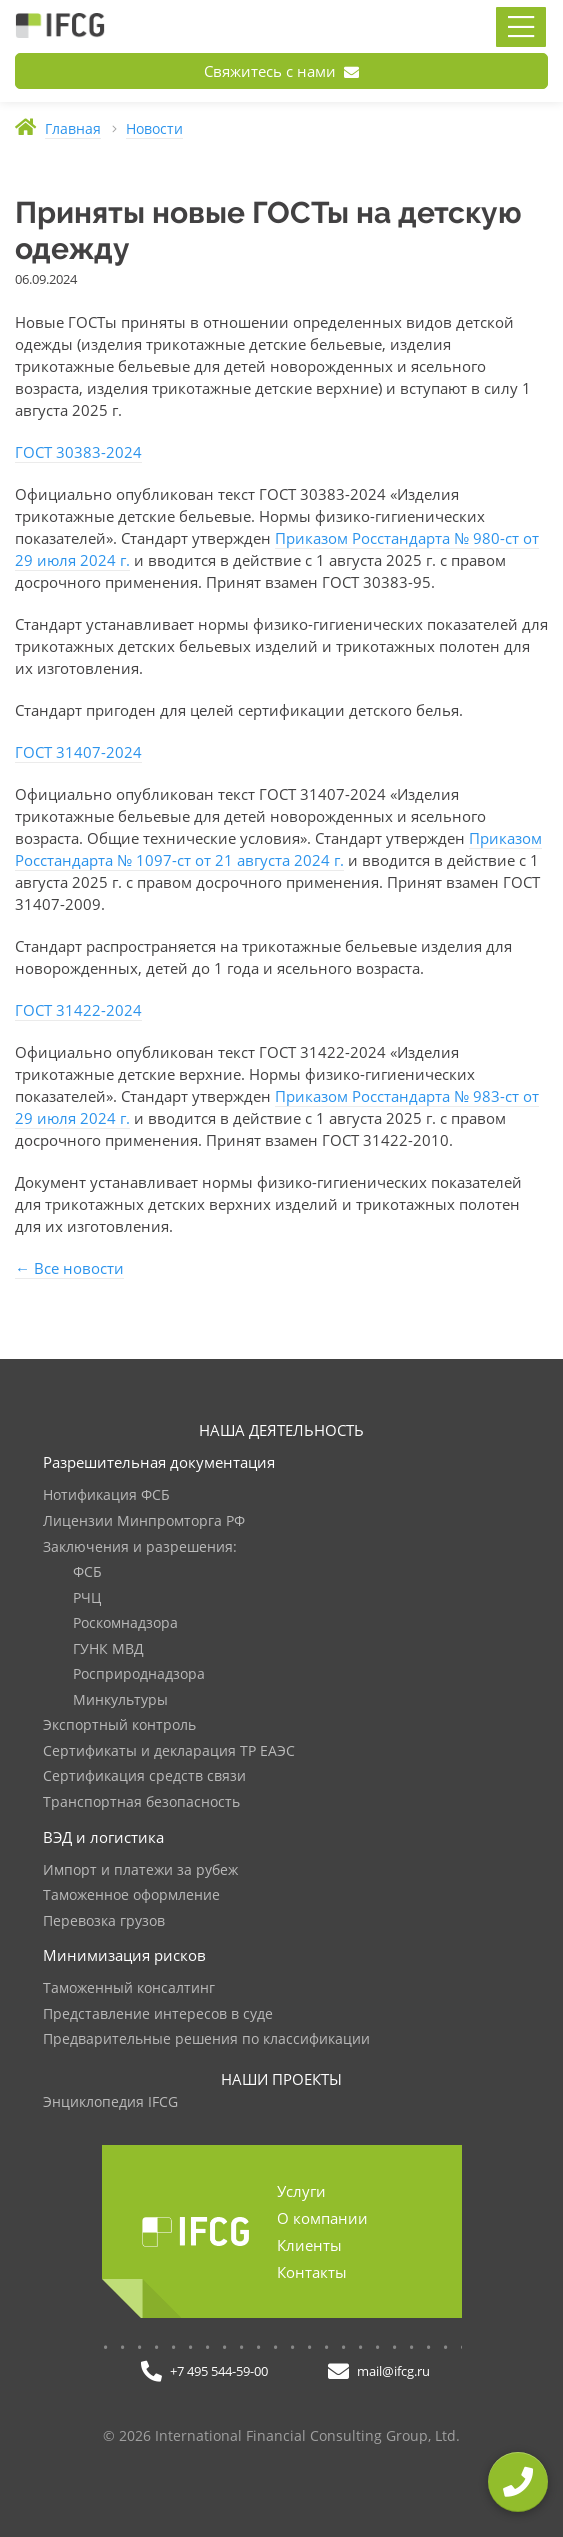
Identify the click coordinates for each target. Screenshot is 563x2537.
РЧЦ (87, 1598)
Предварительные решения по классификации (206, 2039)
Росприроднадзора (139, 1674)
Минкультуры (120, 1700)
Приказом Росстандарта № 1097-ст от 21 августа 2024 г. (278, 849)
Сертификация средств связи (144, 1776)
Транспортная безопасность (141, 1802)
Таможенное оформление (131, 1895)
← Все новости (69, 1268)
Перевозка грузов (104, 1921)
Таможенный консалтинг (129, 1988)
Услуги (301, 2191)
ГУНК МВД (108, 1649)
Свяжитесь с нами (281, 71)
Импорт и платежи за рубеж (140, 1870)
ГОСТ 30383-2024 (78, 452)
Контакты (312, 2272)
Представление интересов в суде (158, 2014)
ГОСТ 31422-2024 (78, 1010)
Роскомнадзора (125, 1623)
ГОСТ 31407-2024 (78, 752)
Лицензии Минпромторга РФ (144, 1521)
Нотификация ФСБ (106, 1495)
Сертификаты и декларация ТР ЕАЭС (169, 1751)
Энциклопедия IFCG (110, 2102)
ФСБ (87, 1572)
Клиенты (309, 2245)
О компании (322, 2218)
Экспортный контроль (119, 1725)
